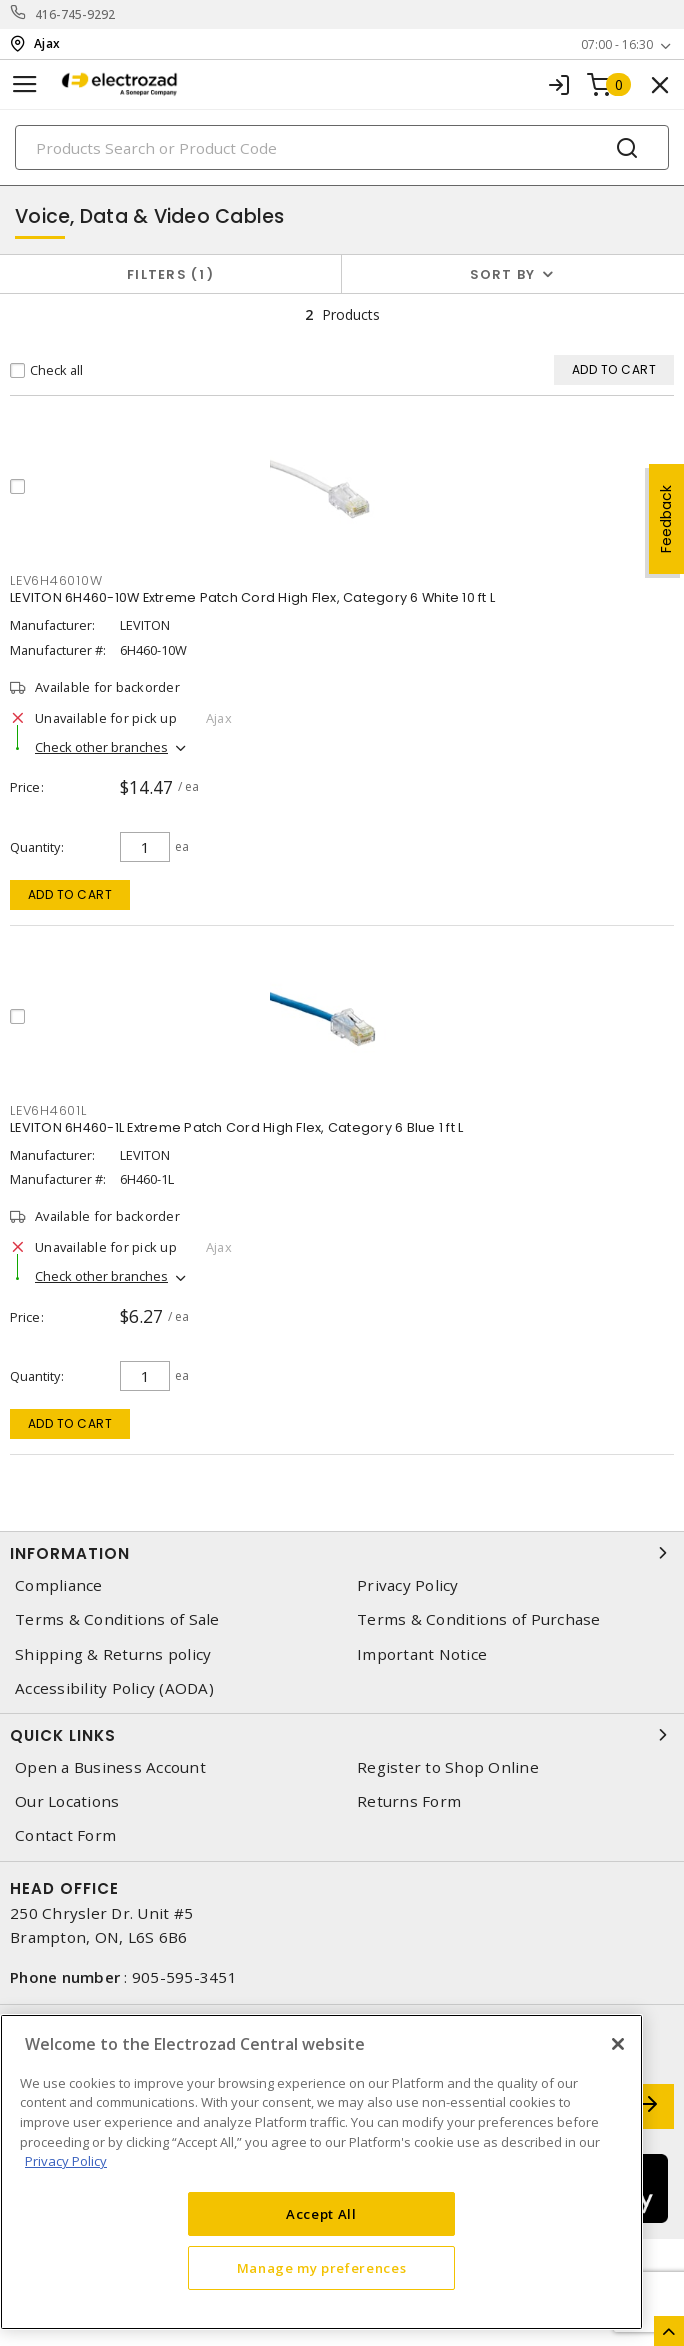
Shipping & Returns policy (113, 1654)
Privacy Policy (408, 1585)
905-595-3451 (184, 1977)
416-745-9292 (75, 14)
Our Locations (67, 1801)
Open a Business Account (110, 1767)
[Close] (618, 2044)
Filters (170, 274)
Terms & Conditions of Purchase (479, 1619)
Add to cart (70, 894)
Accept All (321, 2214)
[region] (321, 2172)
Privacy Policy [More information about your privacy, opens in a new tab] (66, 2161)
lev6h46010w (56, 580)
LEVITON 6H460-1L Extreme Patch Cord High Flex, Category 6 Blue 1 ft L (236, 1127)
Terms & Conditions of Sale (117, 1619)
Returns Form (409, 1801)
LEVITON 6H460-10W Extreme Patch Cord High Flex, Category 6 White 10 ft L (252, 597)
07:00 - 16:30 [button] (617, 44)
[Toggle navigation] (25, 84)
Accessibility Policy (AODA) (114, 1688)
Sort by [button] (503, 274)
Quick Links (342, 1735)
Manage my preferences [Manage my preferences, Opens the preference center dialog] (322, 2268)
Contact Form (65, 1835)
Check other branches (101, 747)
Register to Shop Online (448, 1767)
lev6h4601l (48, 1110)
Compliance (59, 1585)
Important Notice (422, 1654)
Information (342, 1553)
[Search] (342, 147)
